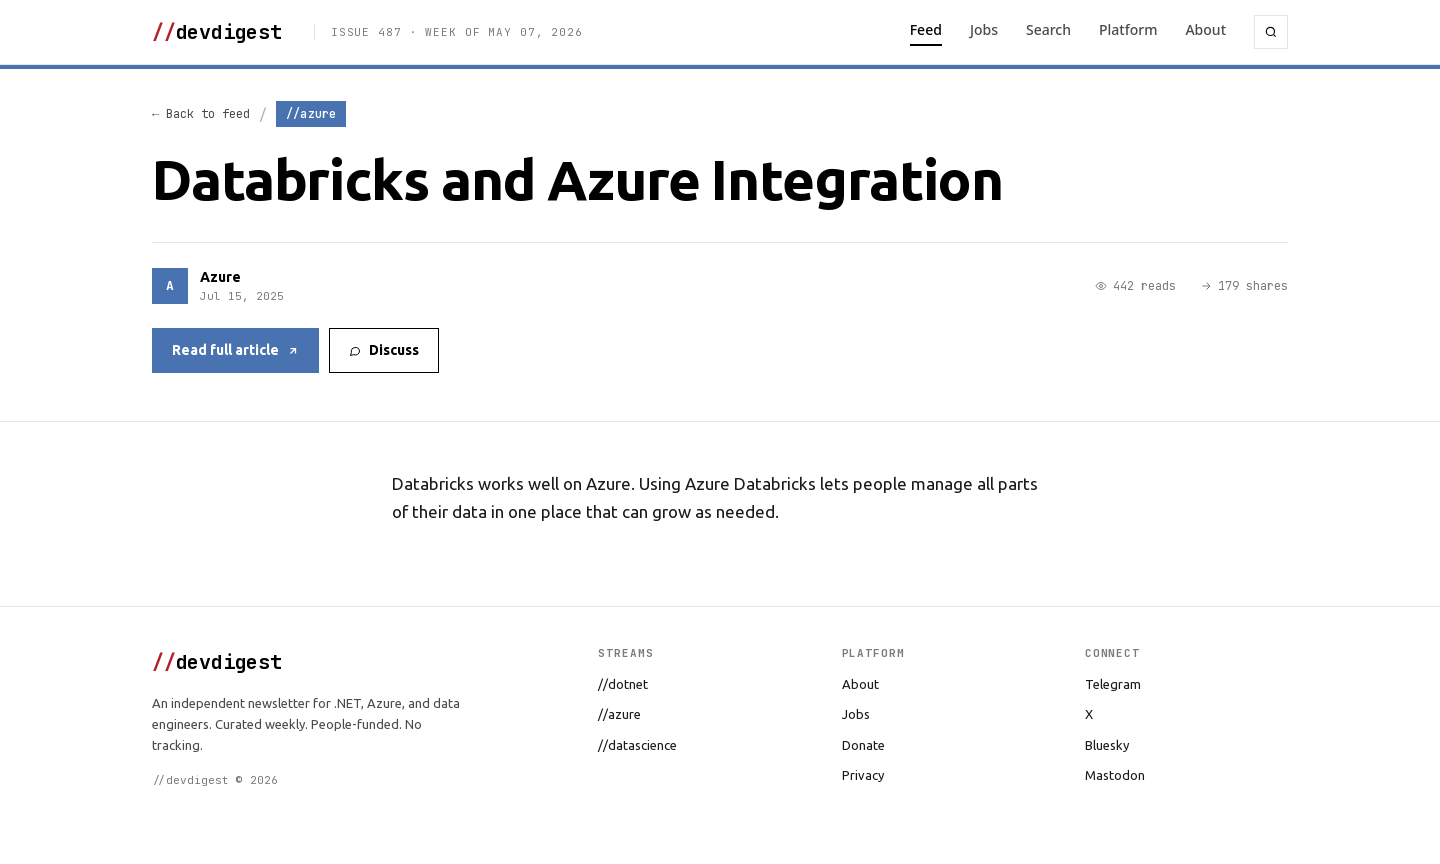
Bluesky (1107, 745)
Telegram (1113, 684)
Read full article (235, 350)
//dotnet (623, 684)
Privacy (863, 775)
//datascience (637, 745)
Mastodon (1115, 775)
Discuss (384, 350)
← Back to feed (201, 114)
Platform (1128, 29)
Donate (863, 745)
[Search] (1271, 32)
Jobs (984, 29)
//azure (619, 714)
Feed (926, 29)
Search (1048, 29)
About (1205, 29)
